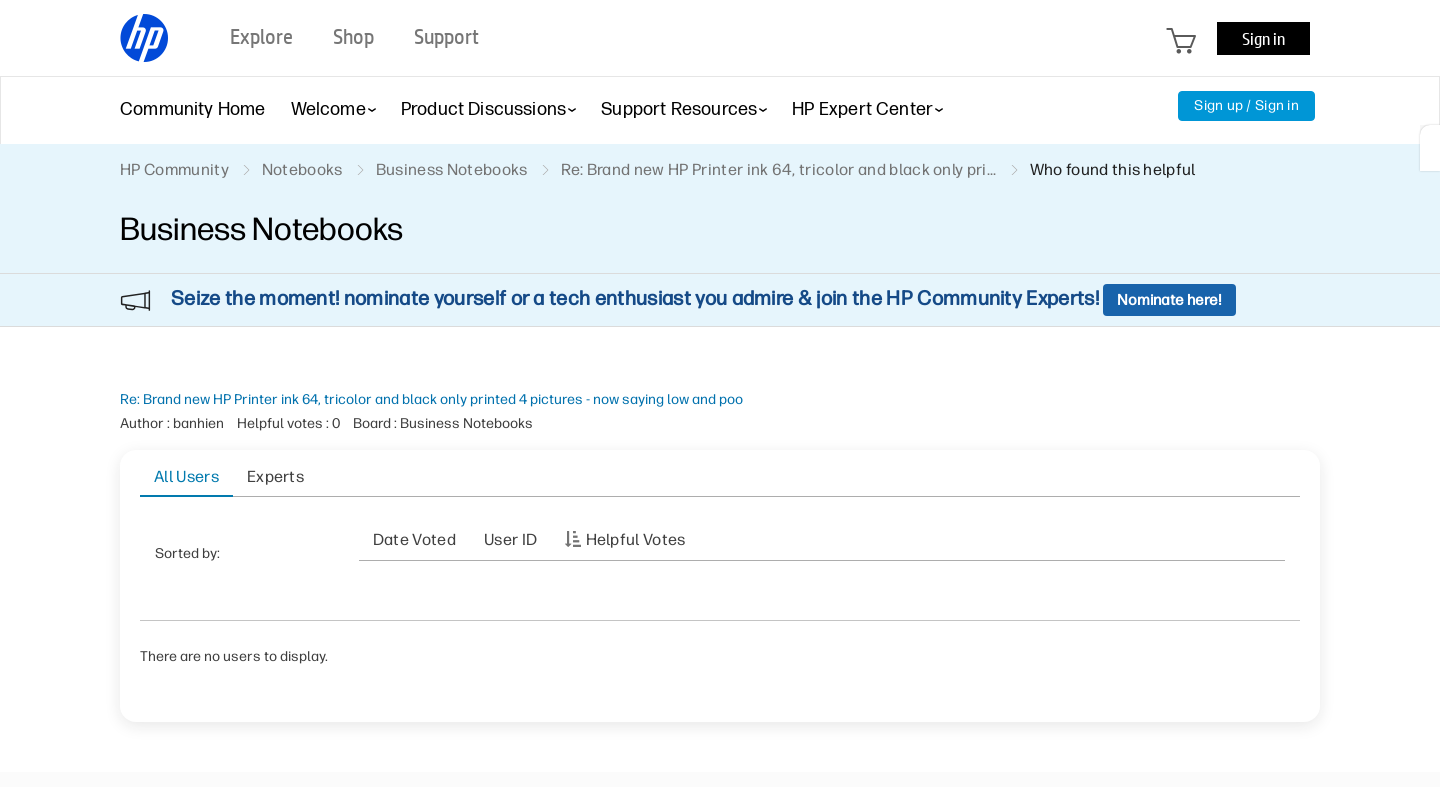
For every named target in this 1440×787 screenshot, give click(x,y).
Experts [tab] (275, 476)
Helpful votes (636, 539)
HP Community (174, 169)
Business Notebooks (452, 169)
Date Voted (414, 539)
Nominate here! (1169, 300)
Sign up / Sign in (1246, 105)
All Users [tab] (186, 476)
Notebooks (302, 169)
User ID (510, 539)
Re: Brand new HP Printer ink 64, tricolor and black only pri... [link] (779, 169)
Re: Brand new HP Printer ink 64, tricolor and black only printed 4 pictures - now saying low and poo (431, 399)
